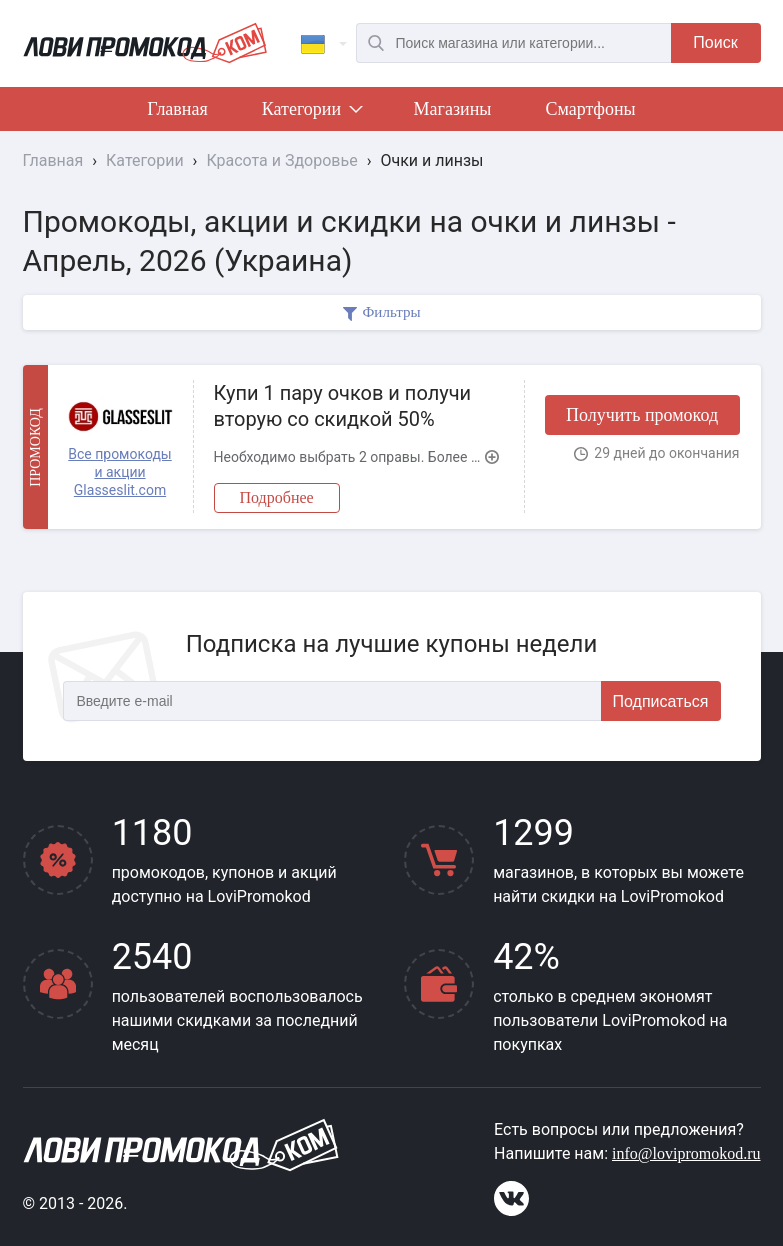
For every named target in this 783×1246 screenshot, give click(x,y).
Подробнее (277, 497)
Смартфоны (590, 109)
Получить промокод (642, 415)
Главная (177, 109)
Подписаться (661, 701)
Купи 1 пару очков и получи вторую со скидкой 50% (343, 406)
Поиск (715, 42)
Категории (311, 113)
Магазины (453, 109)
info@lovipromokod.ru (686, 1153)
